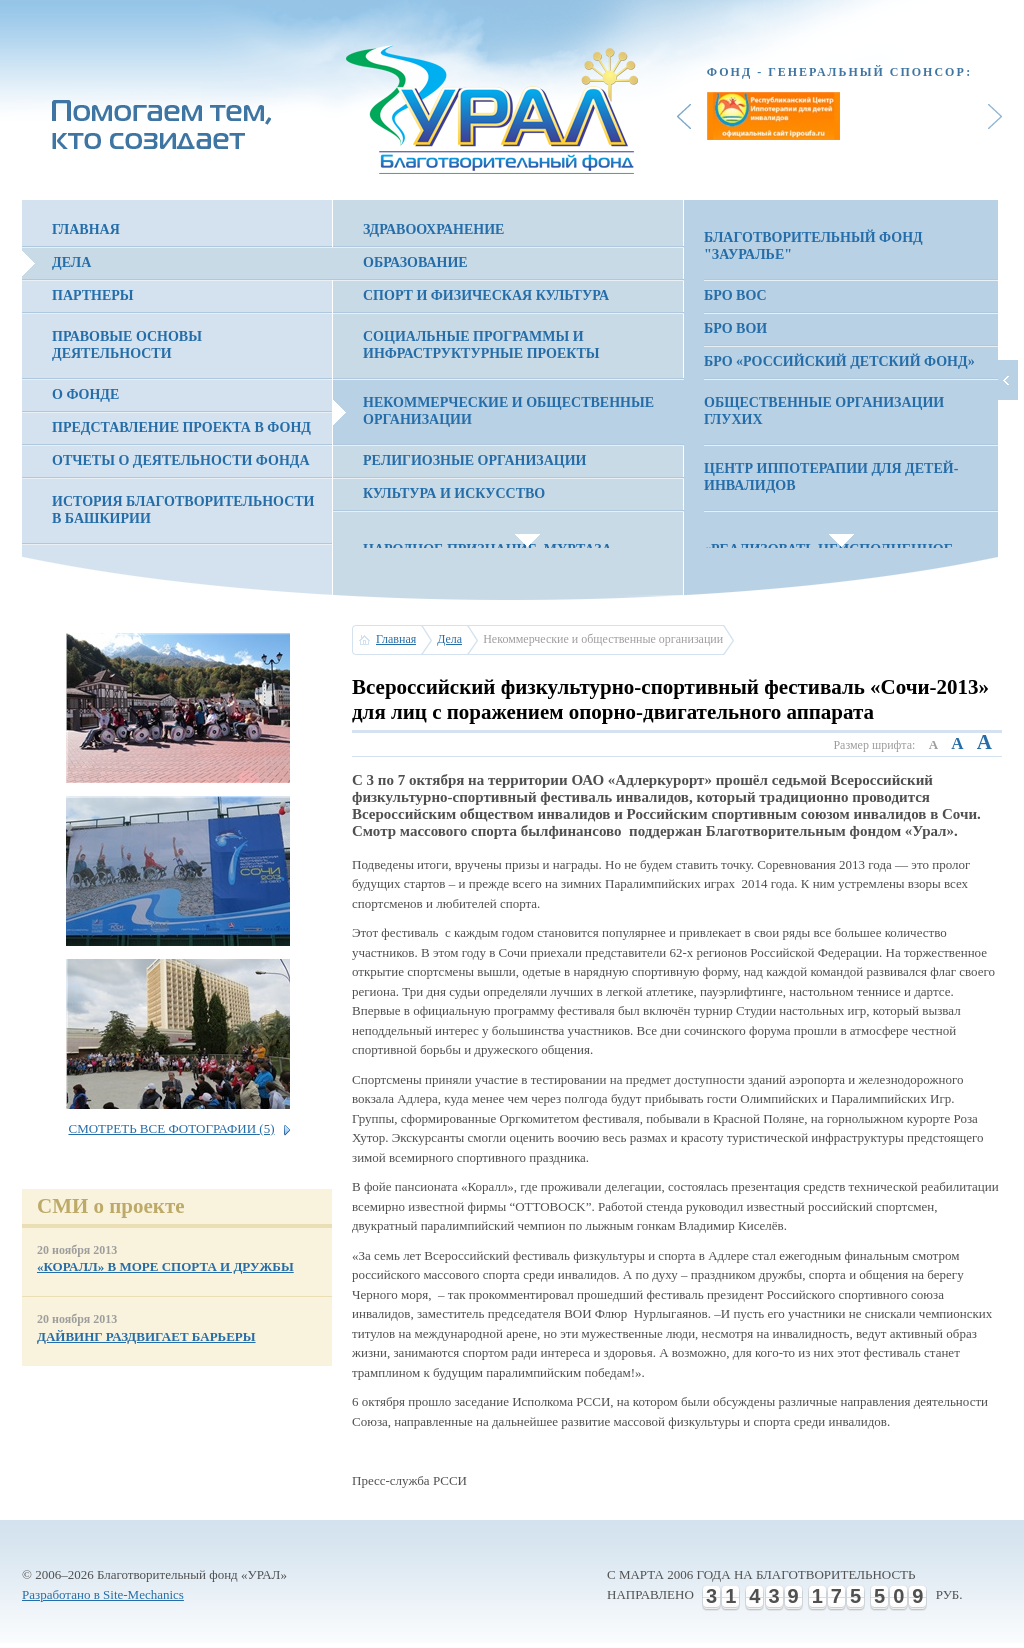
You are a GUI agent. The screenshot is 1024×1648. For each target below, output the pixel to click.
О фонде (85, 394)
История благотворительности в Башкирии (183, 510)
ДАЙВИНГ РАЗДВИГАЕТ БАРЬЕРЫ (146, 1336)
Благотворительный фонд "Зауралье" (813, 246)
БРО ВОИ (735, 328)
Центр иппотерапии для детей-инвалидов (831, 477)
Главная (86, 229)
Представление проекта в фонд (181, 427)
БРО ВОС (735, 295)
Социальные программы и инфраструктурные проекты (481, 345)
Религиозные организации (474, 460)
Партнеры (93, 295)
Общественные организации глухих (824, 411)
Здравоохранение (433, 229)
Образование (415, 262)
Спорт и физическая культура (486, 295)
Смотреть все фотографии (171, 1128)
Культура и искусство (454, 493)
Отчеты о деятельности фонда (181, 460)
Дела (71, 262)
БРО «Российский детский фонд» (839, 361)
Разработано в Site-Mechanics (103, 1594)
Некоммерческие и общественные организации (508, 411)
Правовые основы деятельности (127, 345)
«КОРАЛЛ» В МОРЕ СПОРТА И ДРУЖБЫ (165, 1266)
